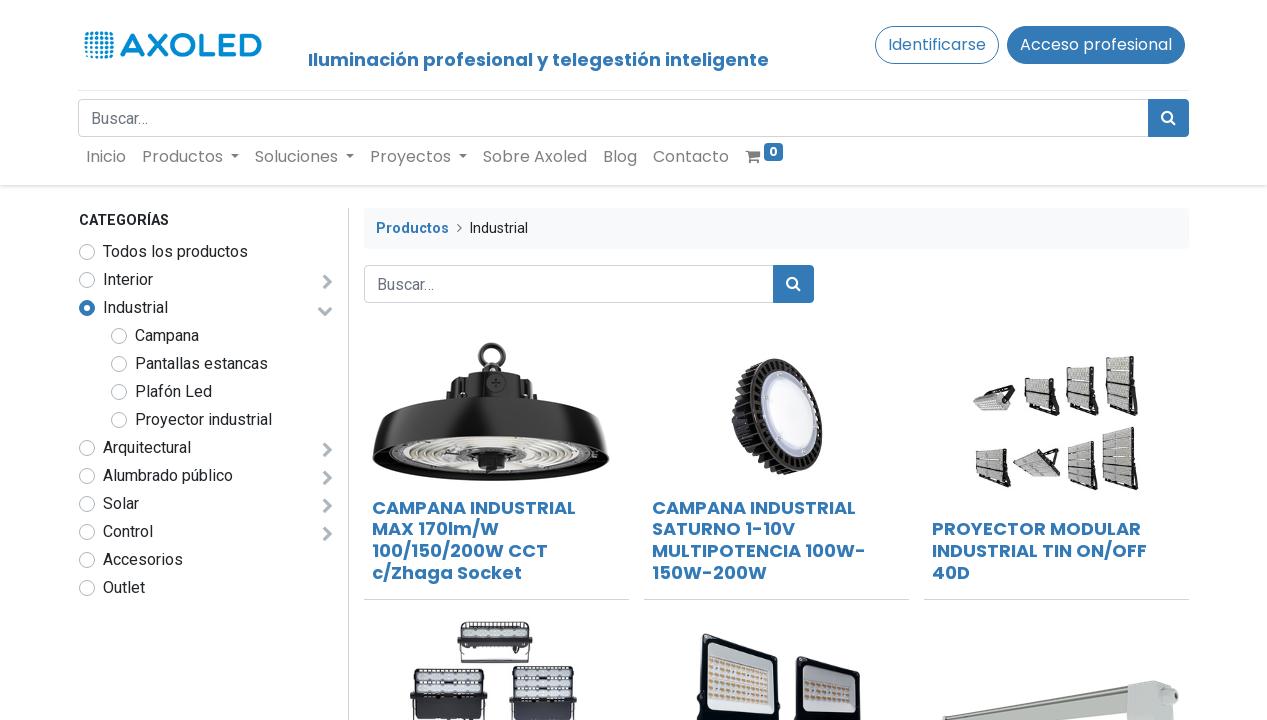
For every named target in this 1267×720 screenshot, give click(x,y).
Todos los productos (175, 251)
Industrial (135, 307)
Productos (412, 228)
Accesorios (143, 559)
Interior (128, 279)
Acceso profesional (1096, 44)
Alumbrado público (168, 475)
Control (128, 531)
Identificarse (937, 44)
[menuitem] (107, 157)
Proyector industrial (203, 419)
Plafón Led (173, 391)
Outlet (124, 587)
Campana (167, 335)
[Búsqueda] (1168, 118)
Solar (121, 503)
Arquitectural (147, 447)
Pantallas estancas (201, 363)
